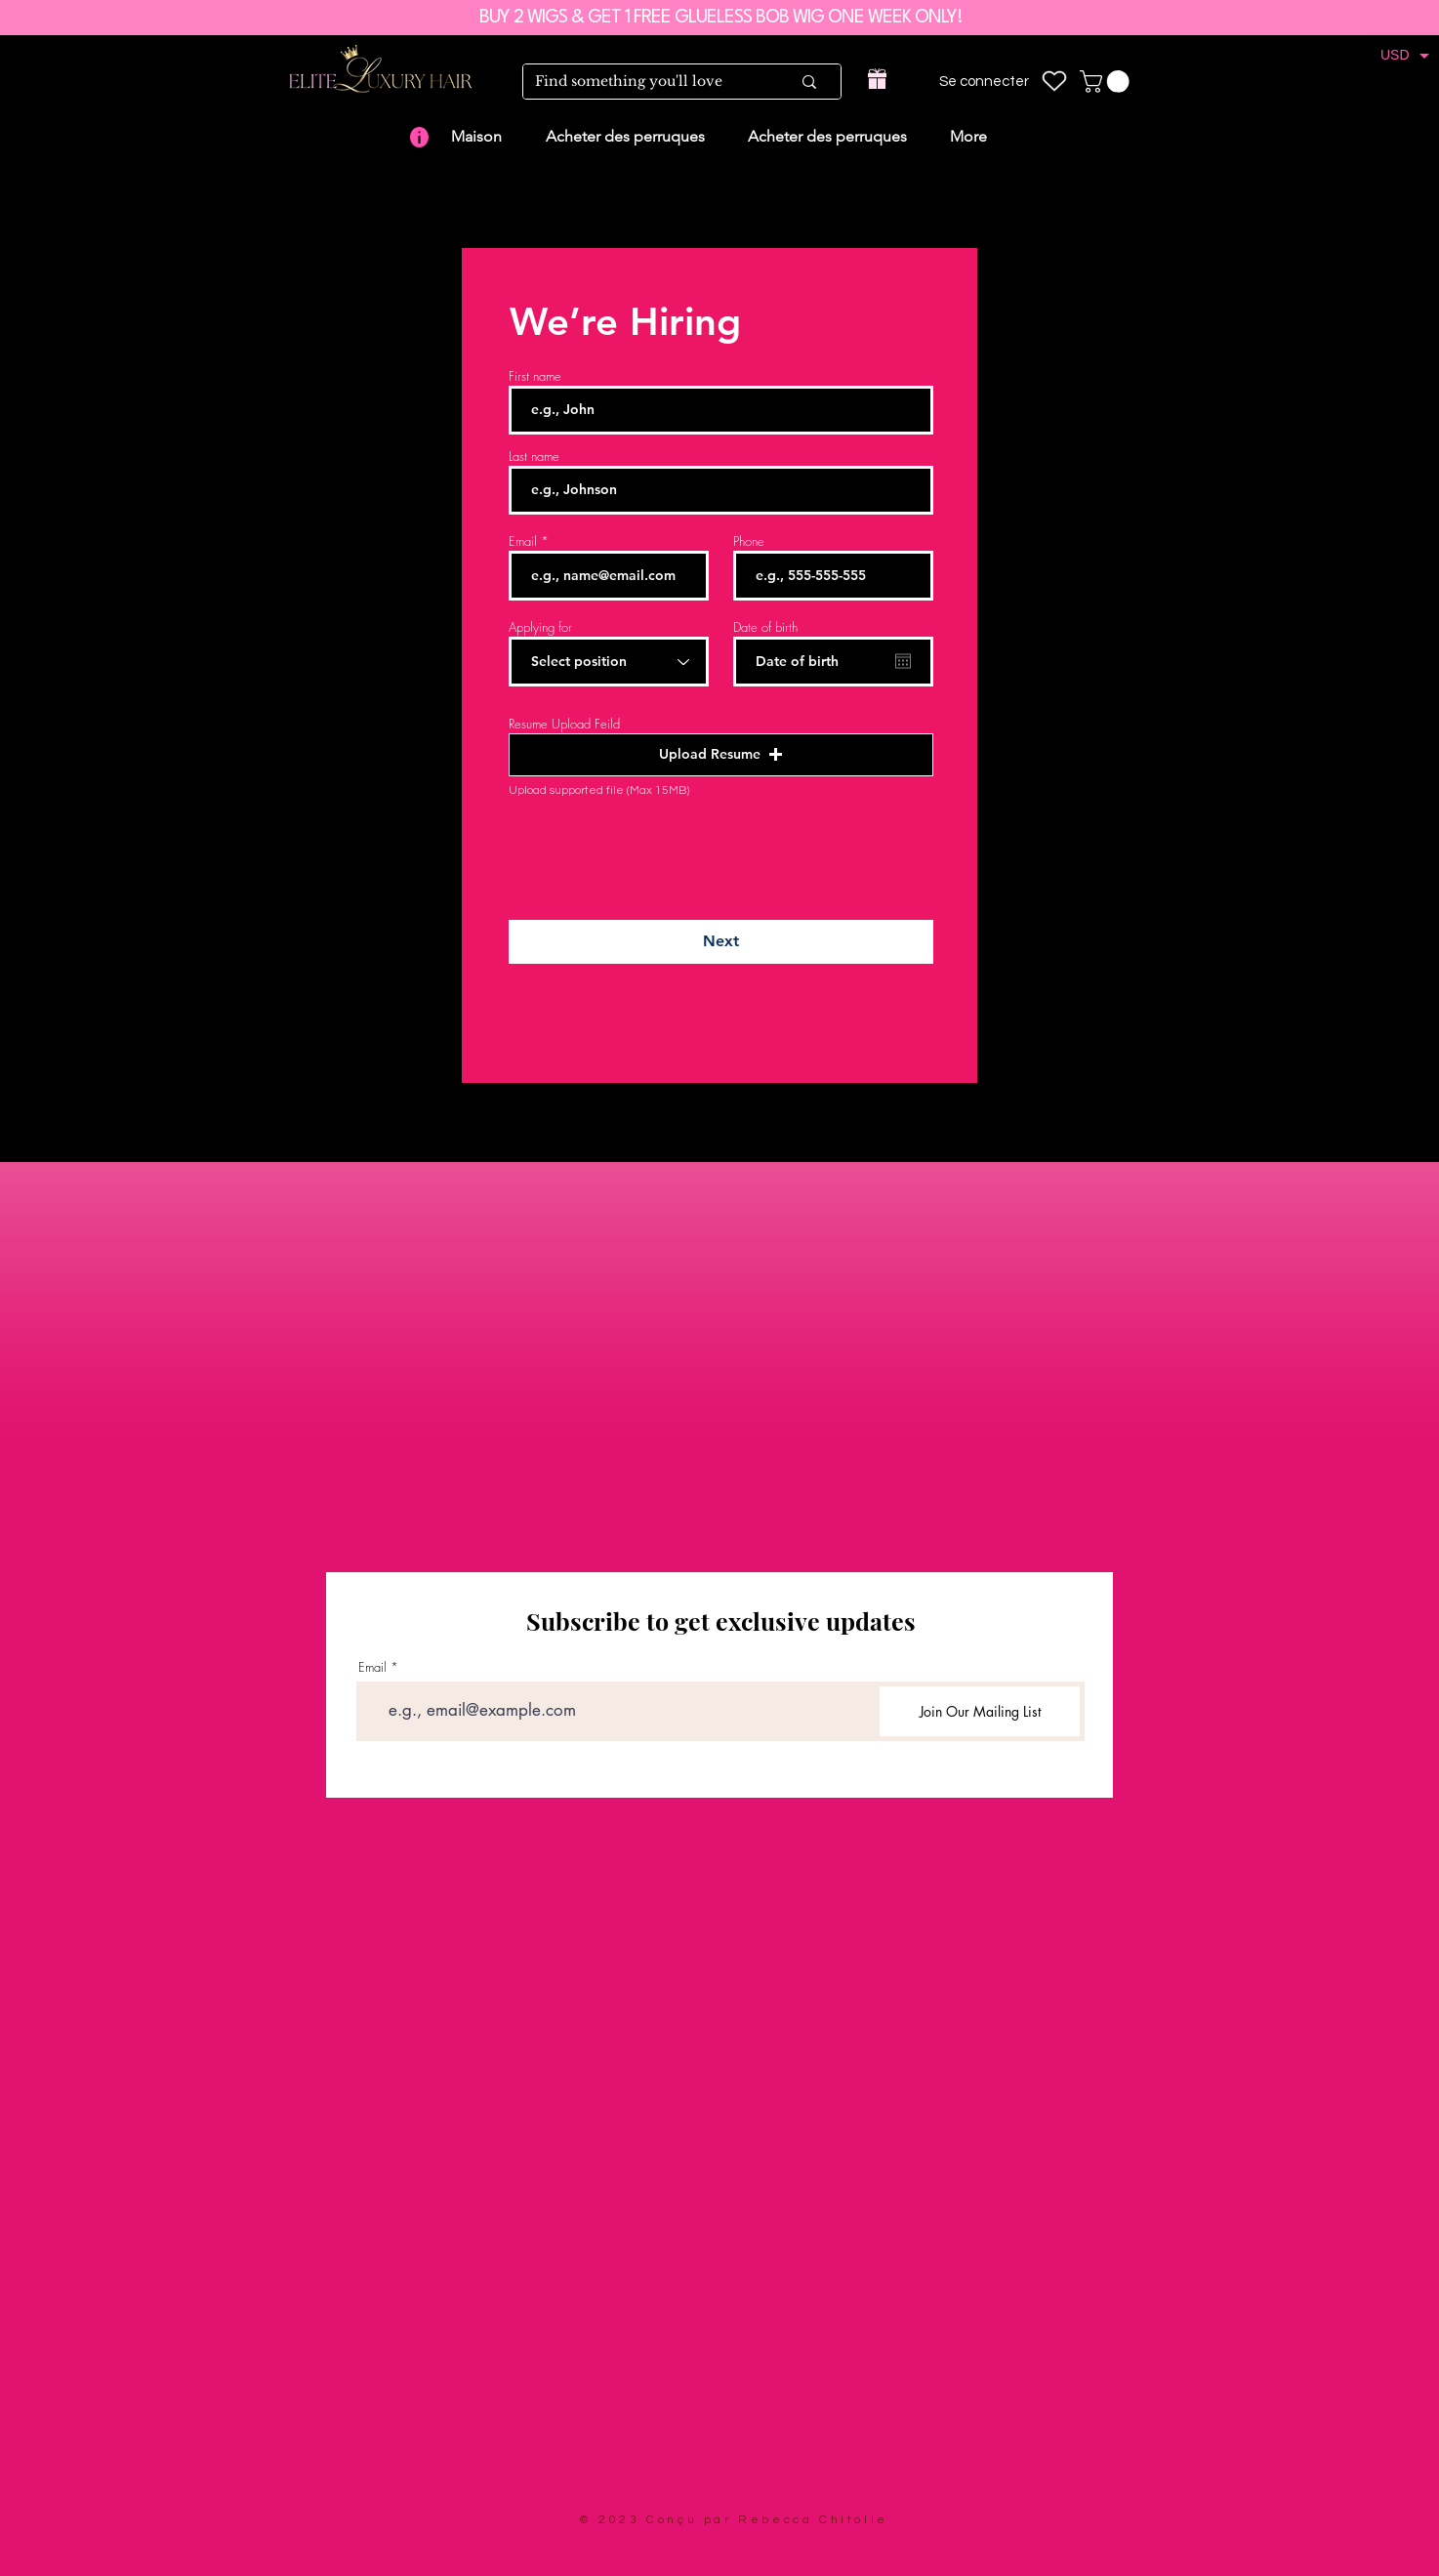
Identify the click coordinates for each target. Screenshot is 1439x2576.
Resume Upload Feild (564, 724)
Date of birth (765, 627)
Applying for (540, 627)
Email (523, 541)
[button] (721, 754)
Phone (748, 541)
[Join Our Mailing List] (980, 1711)
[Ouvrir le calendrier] (903, 661)
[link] (1107, 81)
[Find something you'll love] (648, 82)
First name (535, 376)
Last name (534, 456)
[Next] (721, 942)
